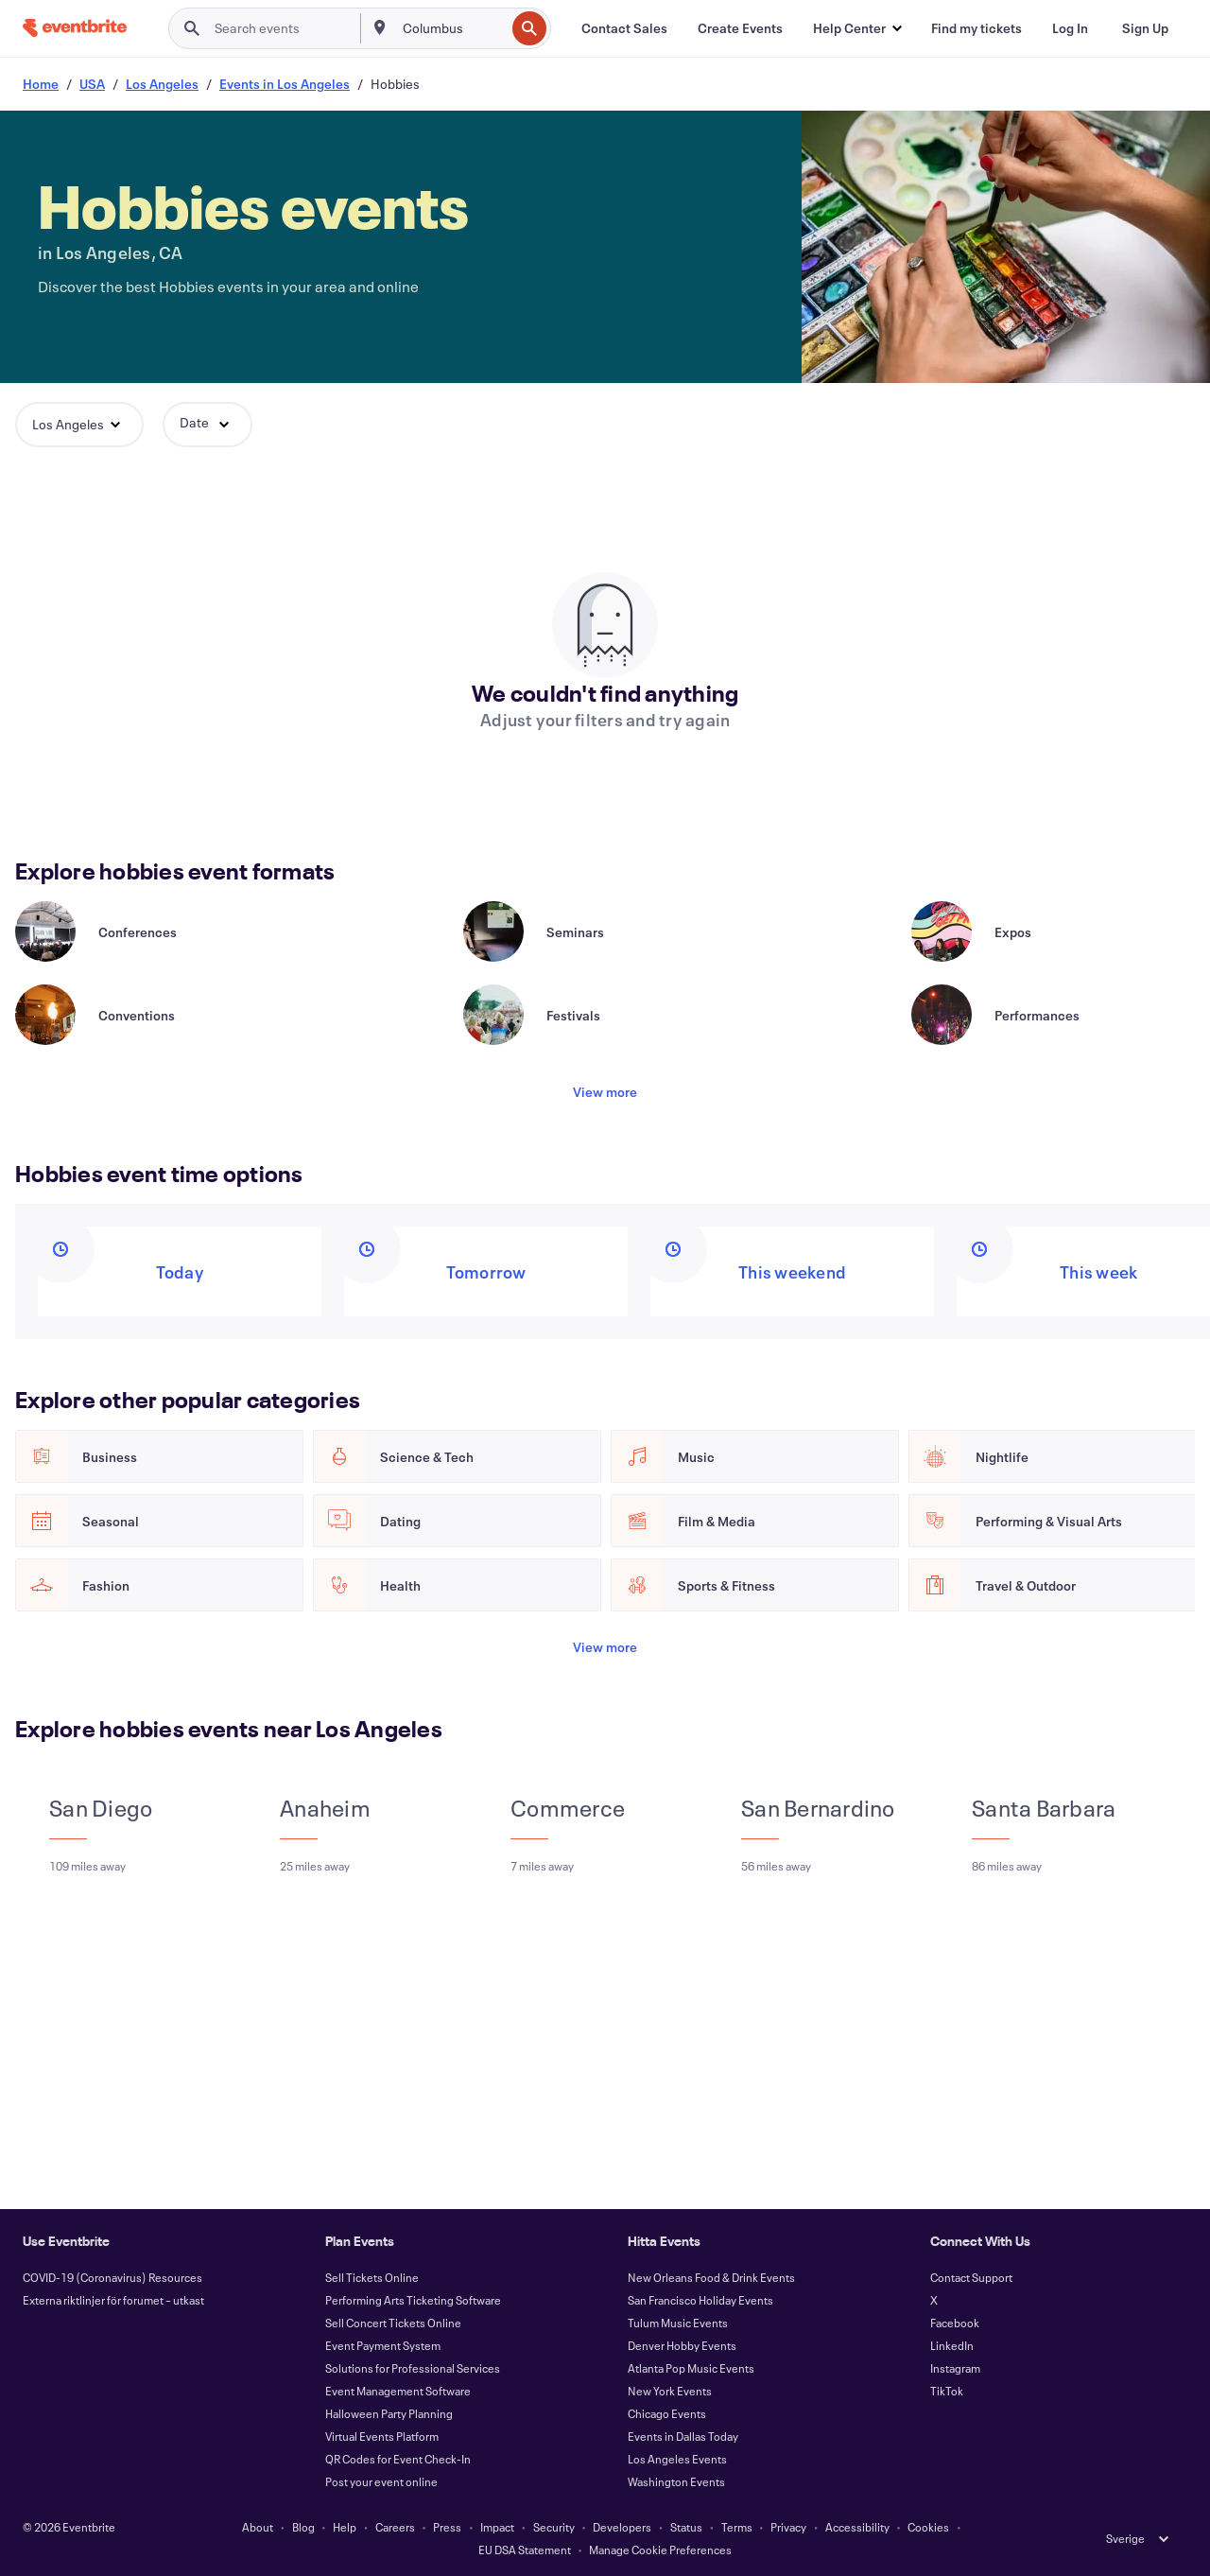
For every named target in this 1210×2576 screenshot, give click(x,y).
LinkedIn (952, 2345)
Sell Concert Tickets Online (393, 2322)
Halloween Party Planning (389, 2413)
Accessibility (857, 2526)
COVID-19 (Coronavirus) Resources (112, 2277)
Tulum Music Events (678, 2322)
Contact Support (971, 2277)
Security (554, 2526)
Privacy (788, 2526)
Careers (395, 2526)
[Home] (75, 28)
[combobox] (452, 28)
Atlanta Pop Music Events (691, 2368)
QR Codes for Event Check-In (398, 2458)
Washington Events (676, 2481)
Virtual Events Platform (382, 2436)
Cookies (928, 2526)
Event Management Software (398, 2390)
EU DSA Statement (524, 2549)
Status (686, 2526)
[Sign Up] (1145, 28)
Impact (497, 2526)
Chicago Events (667, 2413)
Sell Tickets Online (372, 2277)
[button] (857, 28)
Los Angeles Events (677, 2458)
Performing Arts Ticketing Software (413, 2299)
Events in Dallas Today (683, 2436)
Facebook (954, 2322)
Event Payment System (383, 2345)
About (257, 2526)
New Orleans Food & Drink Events (711, 2277)
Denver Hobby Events (682, 2345)
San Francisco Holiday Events (700, 2299)
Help (344, 2526)
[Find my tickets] (976, 28)
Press (447, 2526)
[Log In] (1070, 28)
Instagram (955, 2368)
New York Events (670, 2390)
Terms (736, 2526)
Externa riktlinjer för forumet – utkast (113, 2299)
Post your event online (381, 2481)
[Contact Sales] (624, 28)
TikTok (946, 2390)
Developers (622, 2526)
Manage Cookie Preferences (660, 2549)
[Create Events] (740, 28)
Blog (303, 2526)
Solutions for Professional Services (412, 2368)
